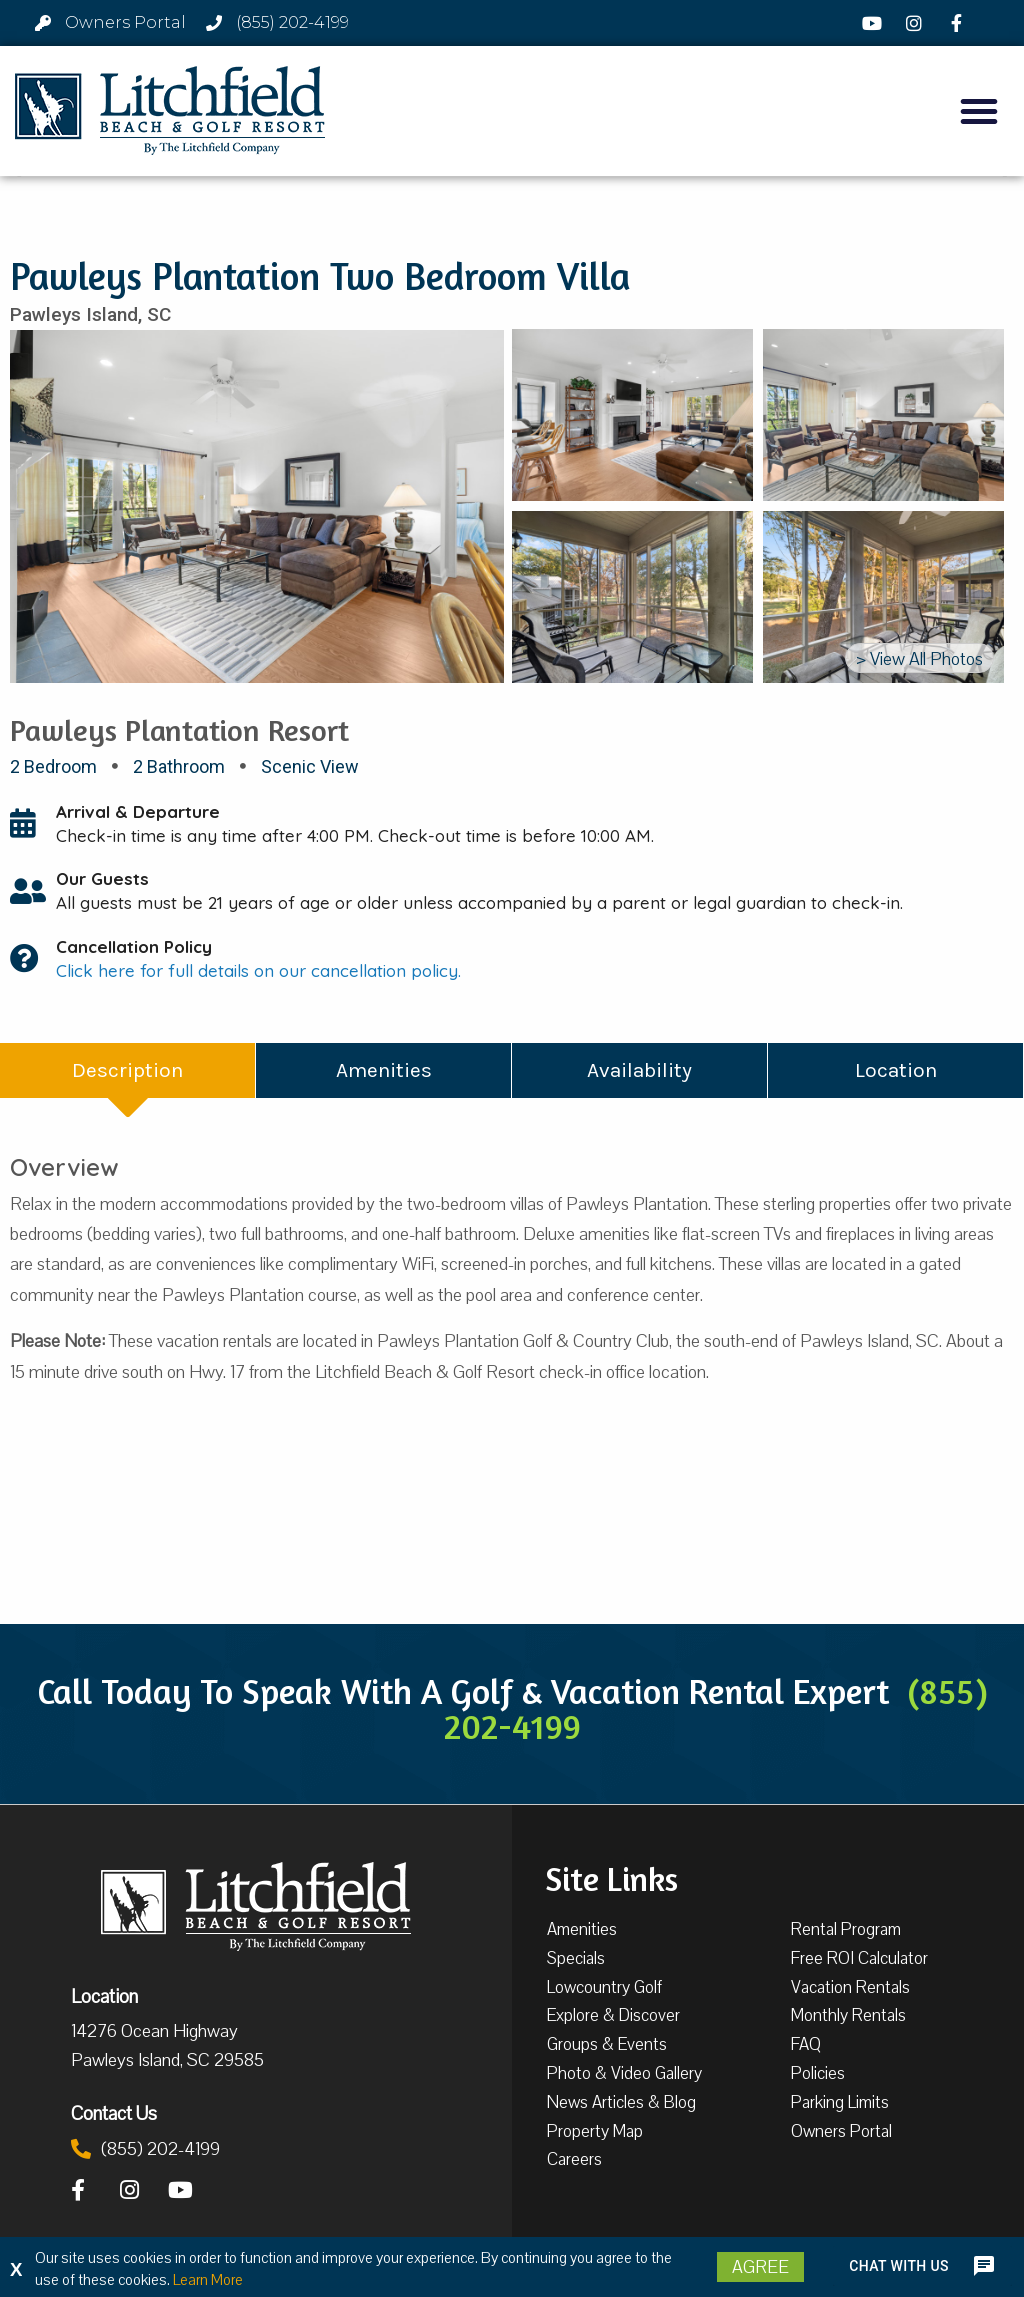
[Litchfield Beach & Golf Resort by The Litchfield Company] (170, 111)
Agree (760, 2267)
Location (104, 1996)
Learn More (208, 2280)
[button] (979, 111)
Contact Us (114, 2113)
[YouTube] (874, 23)
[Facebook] (959, 23)
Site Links (611, 1877)
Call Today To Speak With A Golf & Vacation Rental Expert (512, 1708)
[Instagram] (917, 23)
